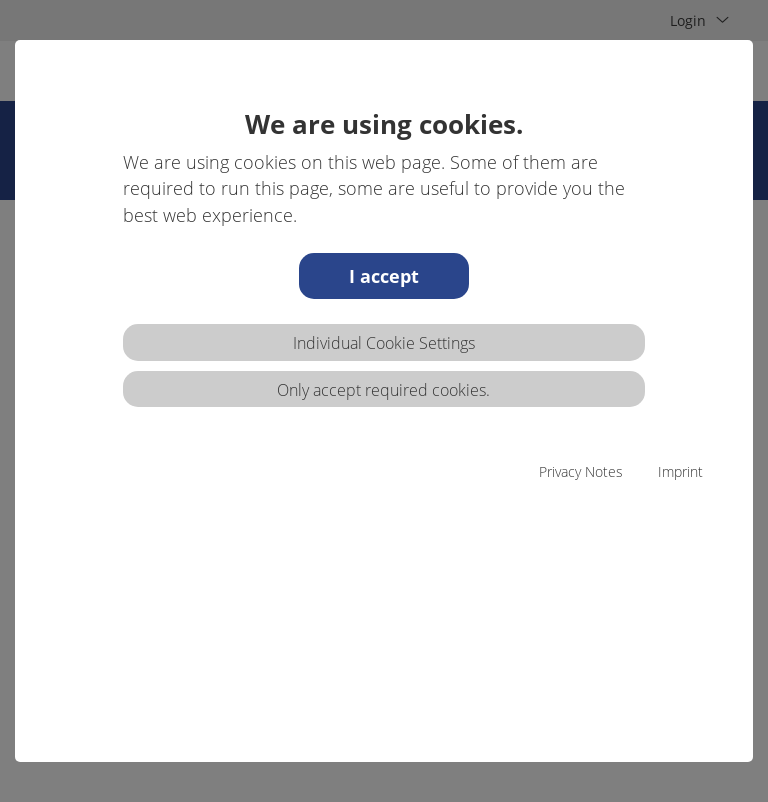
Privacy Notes (581, 471)
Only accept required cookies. (383, 390)
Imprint (680, 471)
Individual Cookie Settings (384, 343)
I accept (384, 276)
